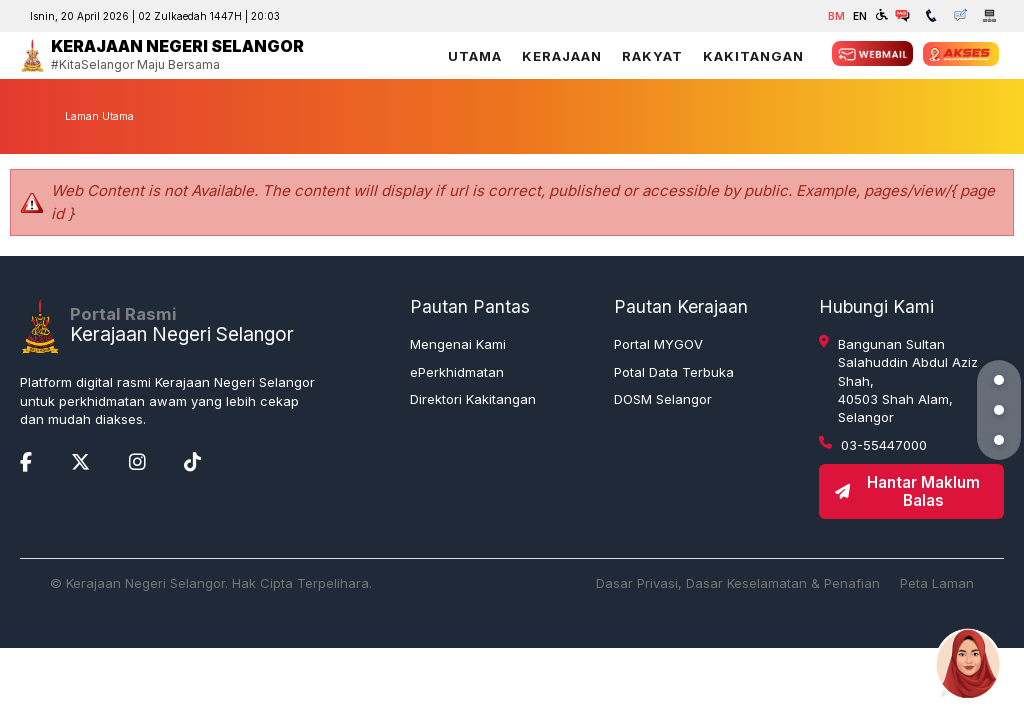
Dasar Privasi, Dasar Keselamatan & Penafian (738, 583)
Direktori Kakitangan (473, 399)
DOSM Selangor (663, 399)
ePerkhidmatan (457, 372)
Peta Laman (937, 583)
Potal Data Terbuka (674, 372)
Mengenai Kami (458, 344)
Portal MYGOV (658, 344)
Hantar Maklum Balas (907, 491)
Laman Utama (99, 116)
